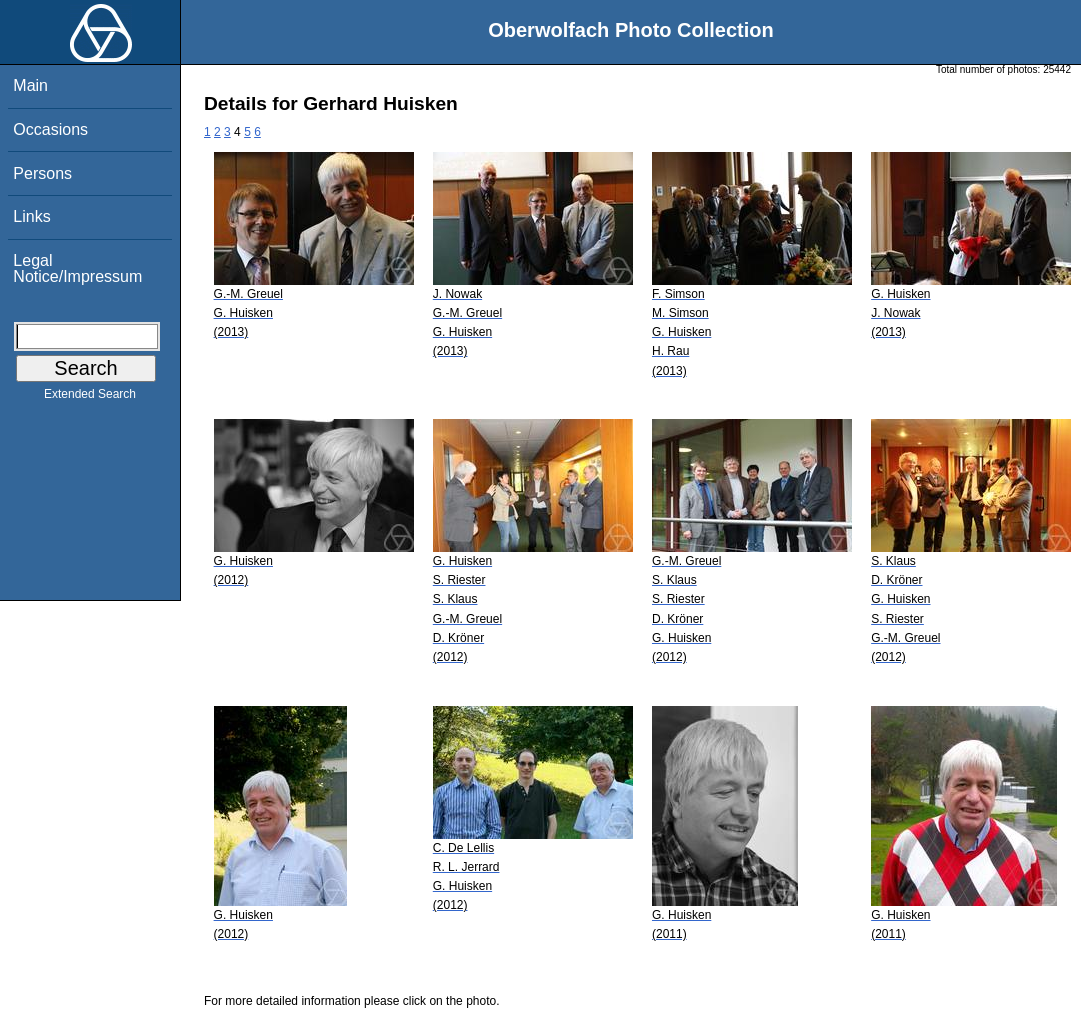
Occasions (50, 129)
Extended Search (90, 398)
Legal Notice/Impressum (77, 268)
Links (31, 216)
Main (30, 85)
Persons (42, 173)
